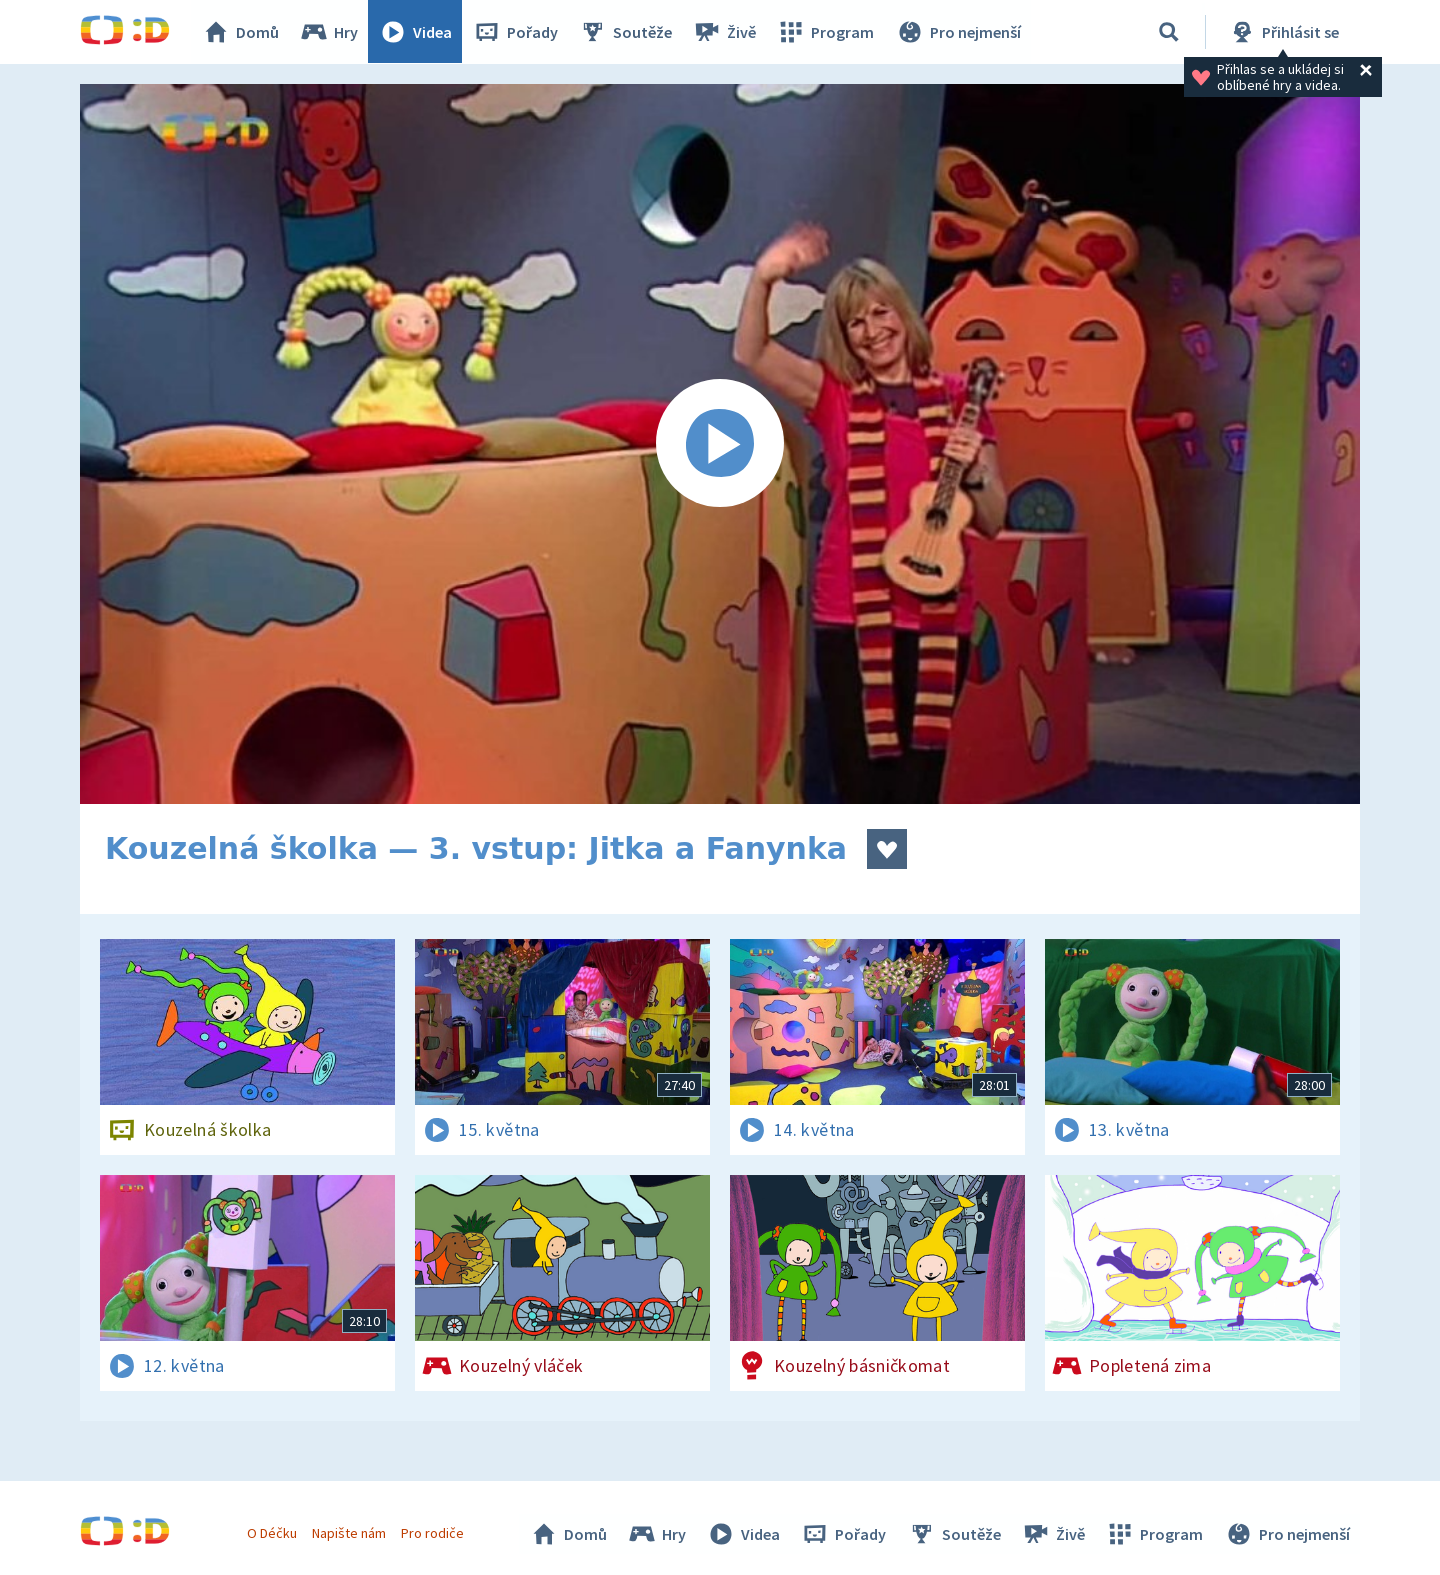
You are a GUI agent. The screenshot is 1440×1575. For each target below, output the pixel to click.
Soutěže (626, 32)
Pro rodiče (433, 1533)
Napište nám (349, 1533)
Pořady (516, 32)
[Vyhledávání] (1169, 32)
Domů (241, 32)
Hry (329, 32)
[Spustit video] (720, 444)
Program (826, 32)
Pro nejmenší (958, 32)
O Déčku (272, 1533)
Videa (416, 32)
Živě (725, 32)
